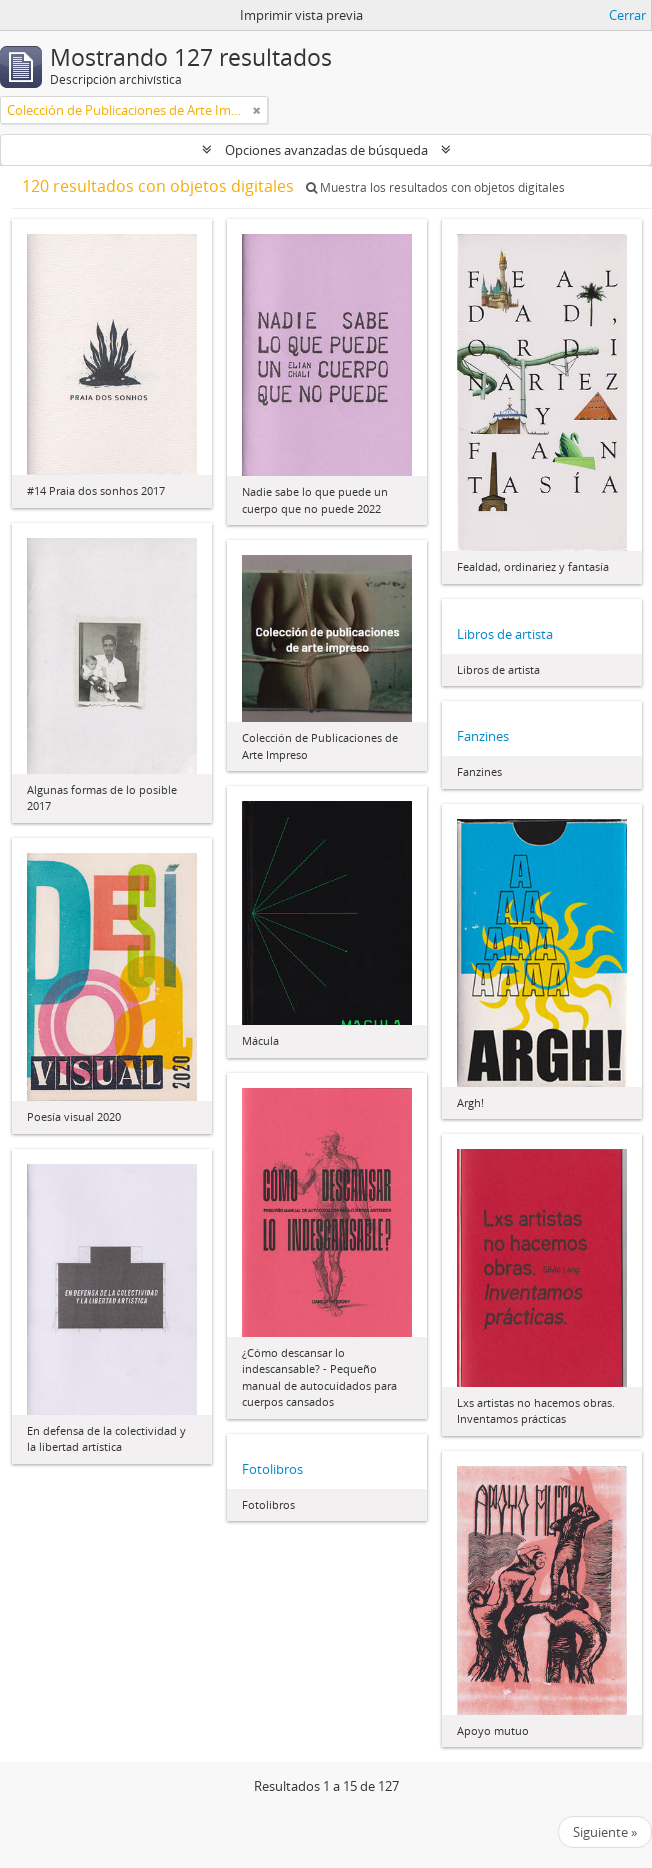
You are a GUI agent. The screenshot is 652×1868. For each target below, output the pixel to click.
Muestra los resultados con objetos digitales (435, 187)
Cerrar (627, 15)
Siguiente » (605, 1832)
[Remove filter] (257, 110)
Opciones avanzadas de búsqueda (326, 150)
